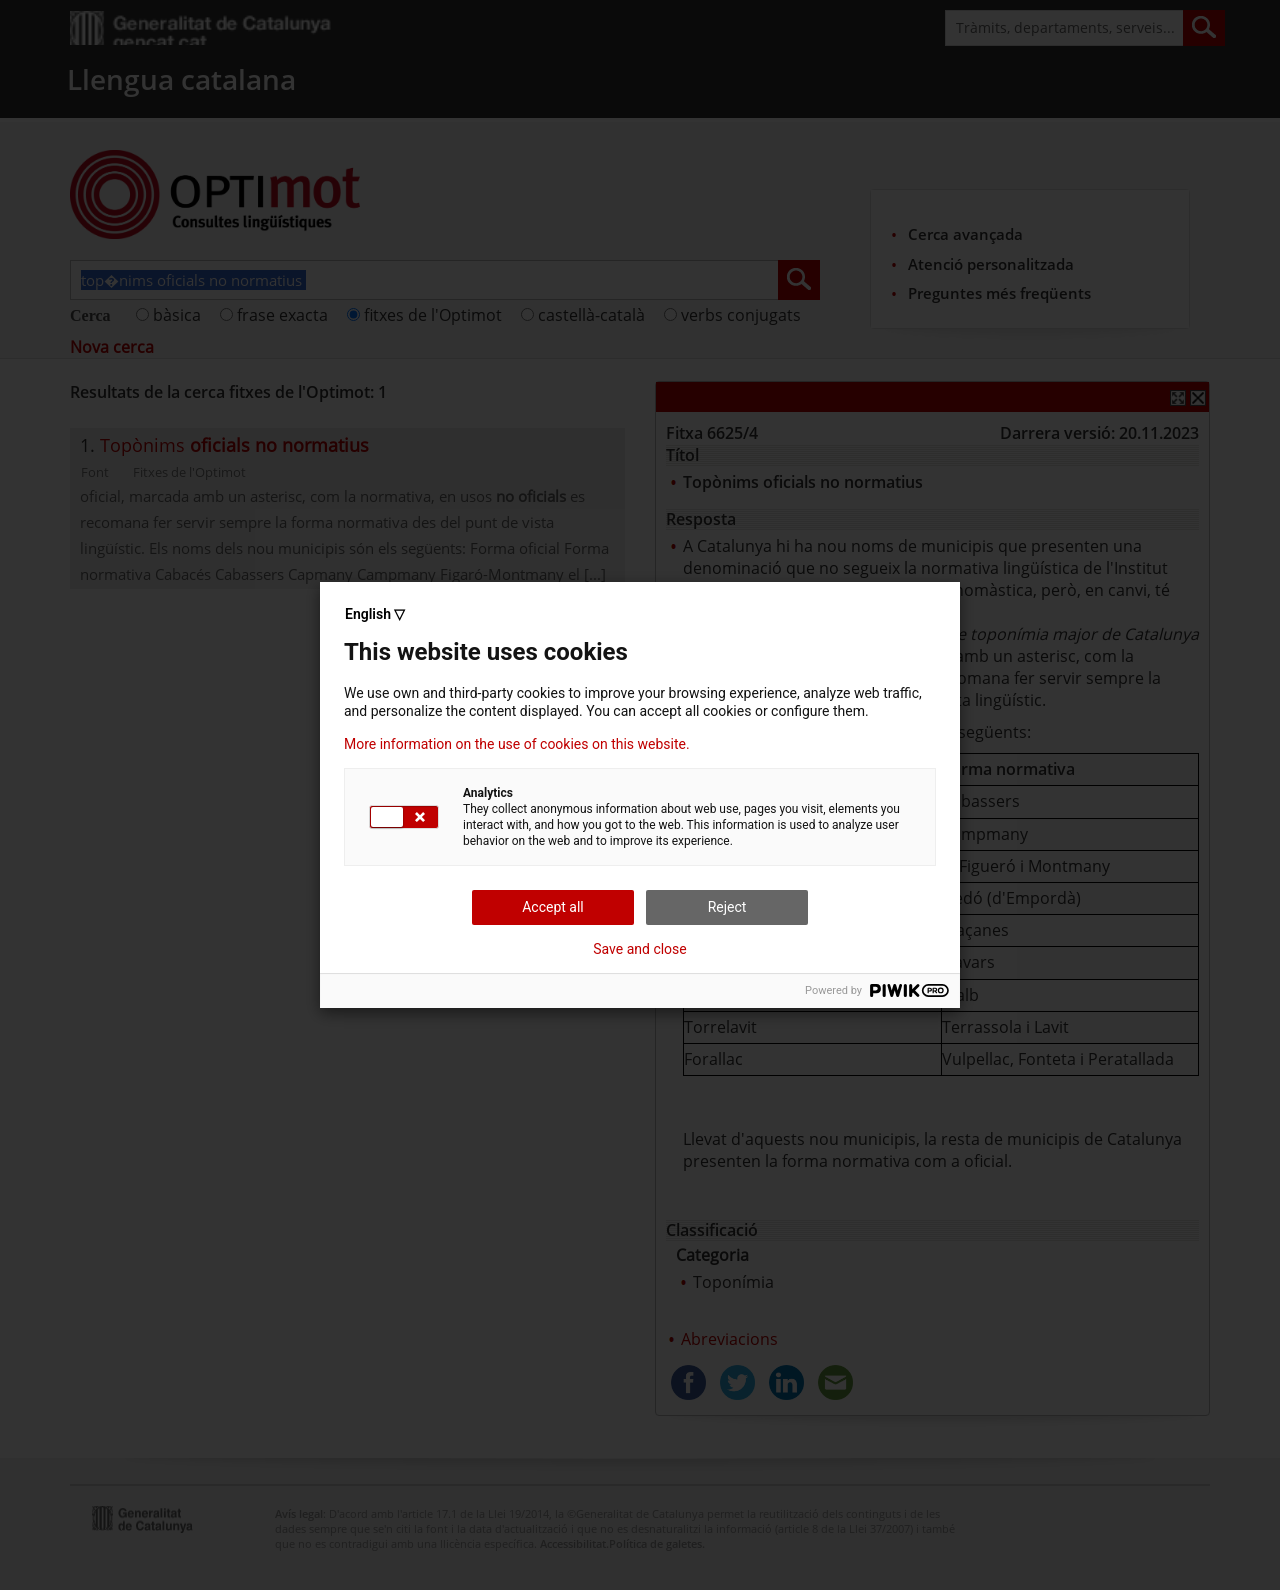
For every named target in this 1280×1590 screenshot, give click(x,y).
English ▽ (375, 614)
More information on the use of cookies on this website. (517, 744)
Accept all (553, 907)
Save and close (640, 949)
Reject (727, 907)
